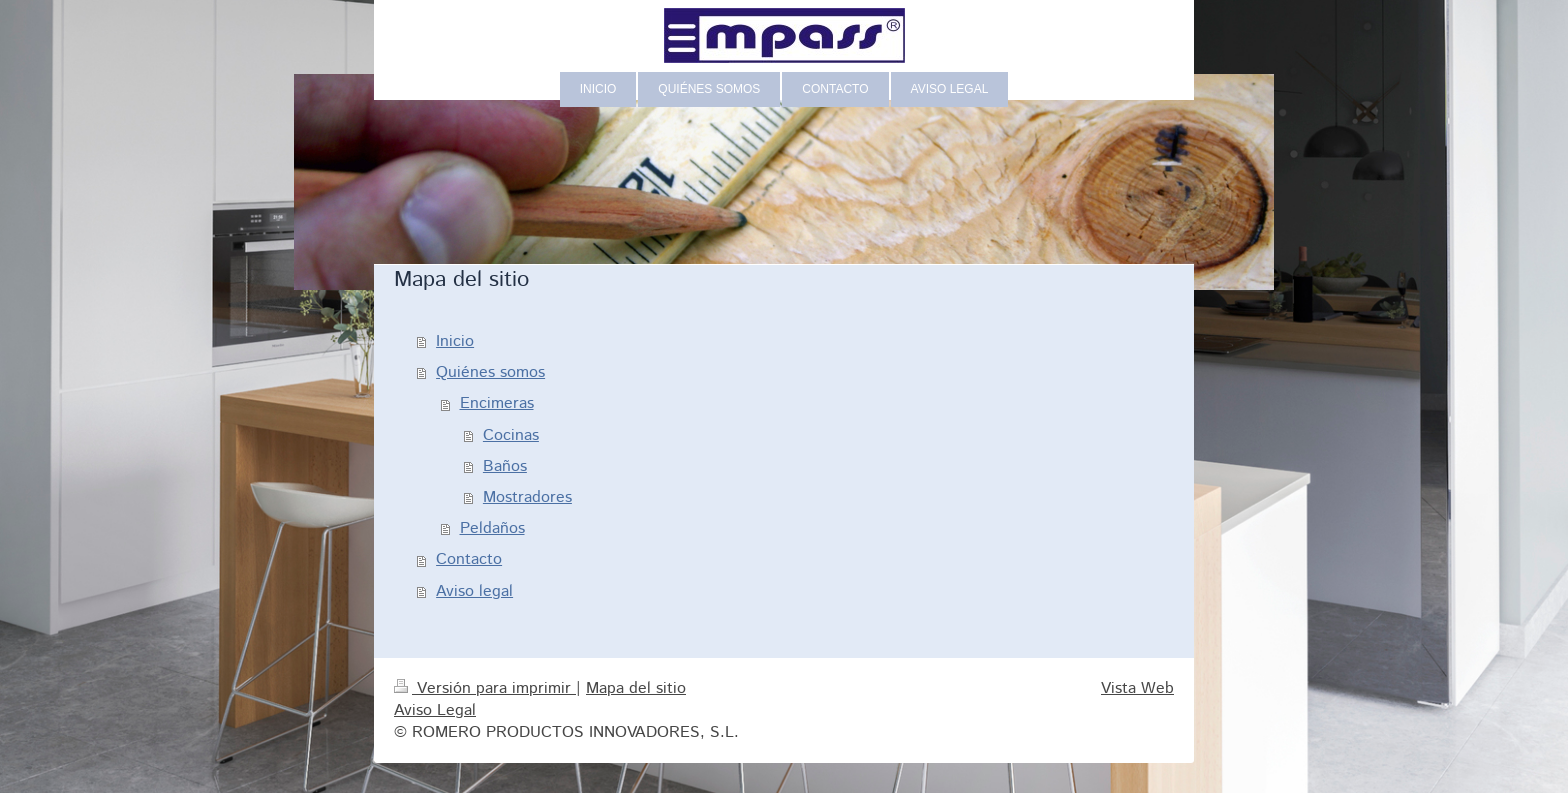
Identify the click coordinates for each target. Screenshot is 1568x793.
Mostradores (527, 497)
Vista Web (1137, 688)
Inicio (455, 341)
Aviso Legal (435, 710)
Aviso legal (474, 591)
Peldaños (492, 528)
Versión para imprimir (485, 688)
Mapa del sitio (636, 688)
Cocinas (511, 435)
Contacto (469, 559)
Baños (505, 466)
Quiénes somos (490, 372)
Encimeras (497, 403)
